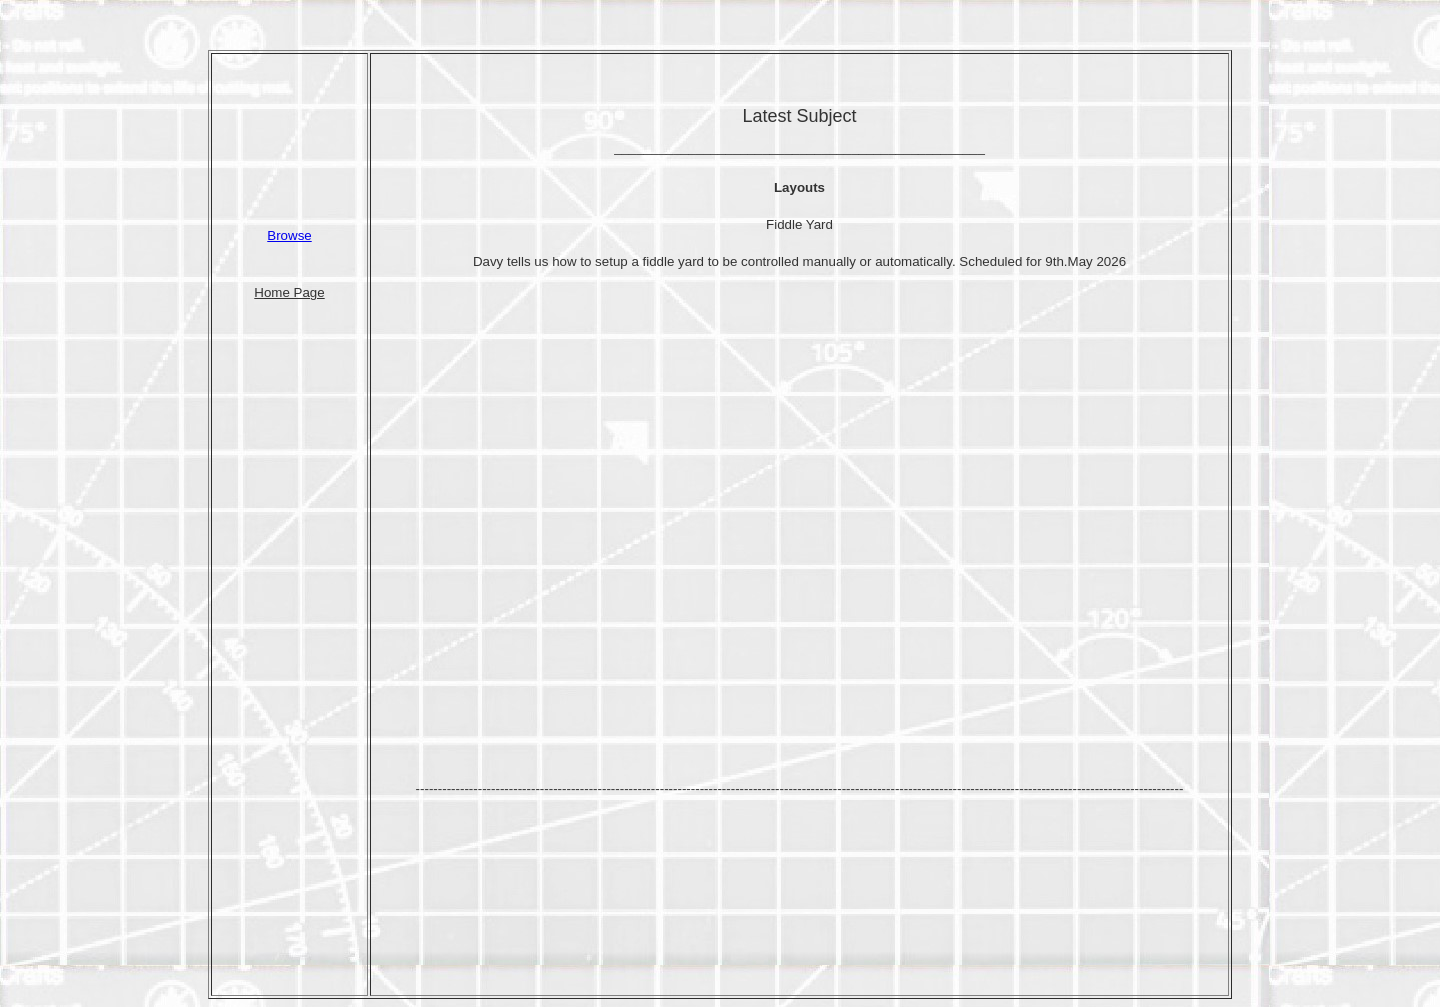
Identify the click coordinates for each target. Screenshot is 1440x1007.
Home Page (289, 292)
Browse (289, 235)
